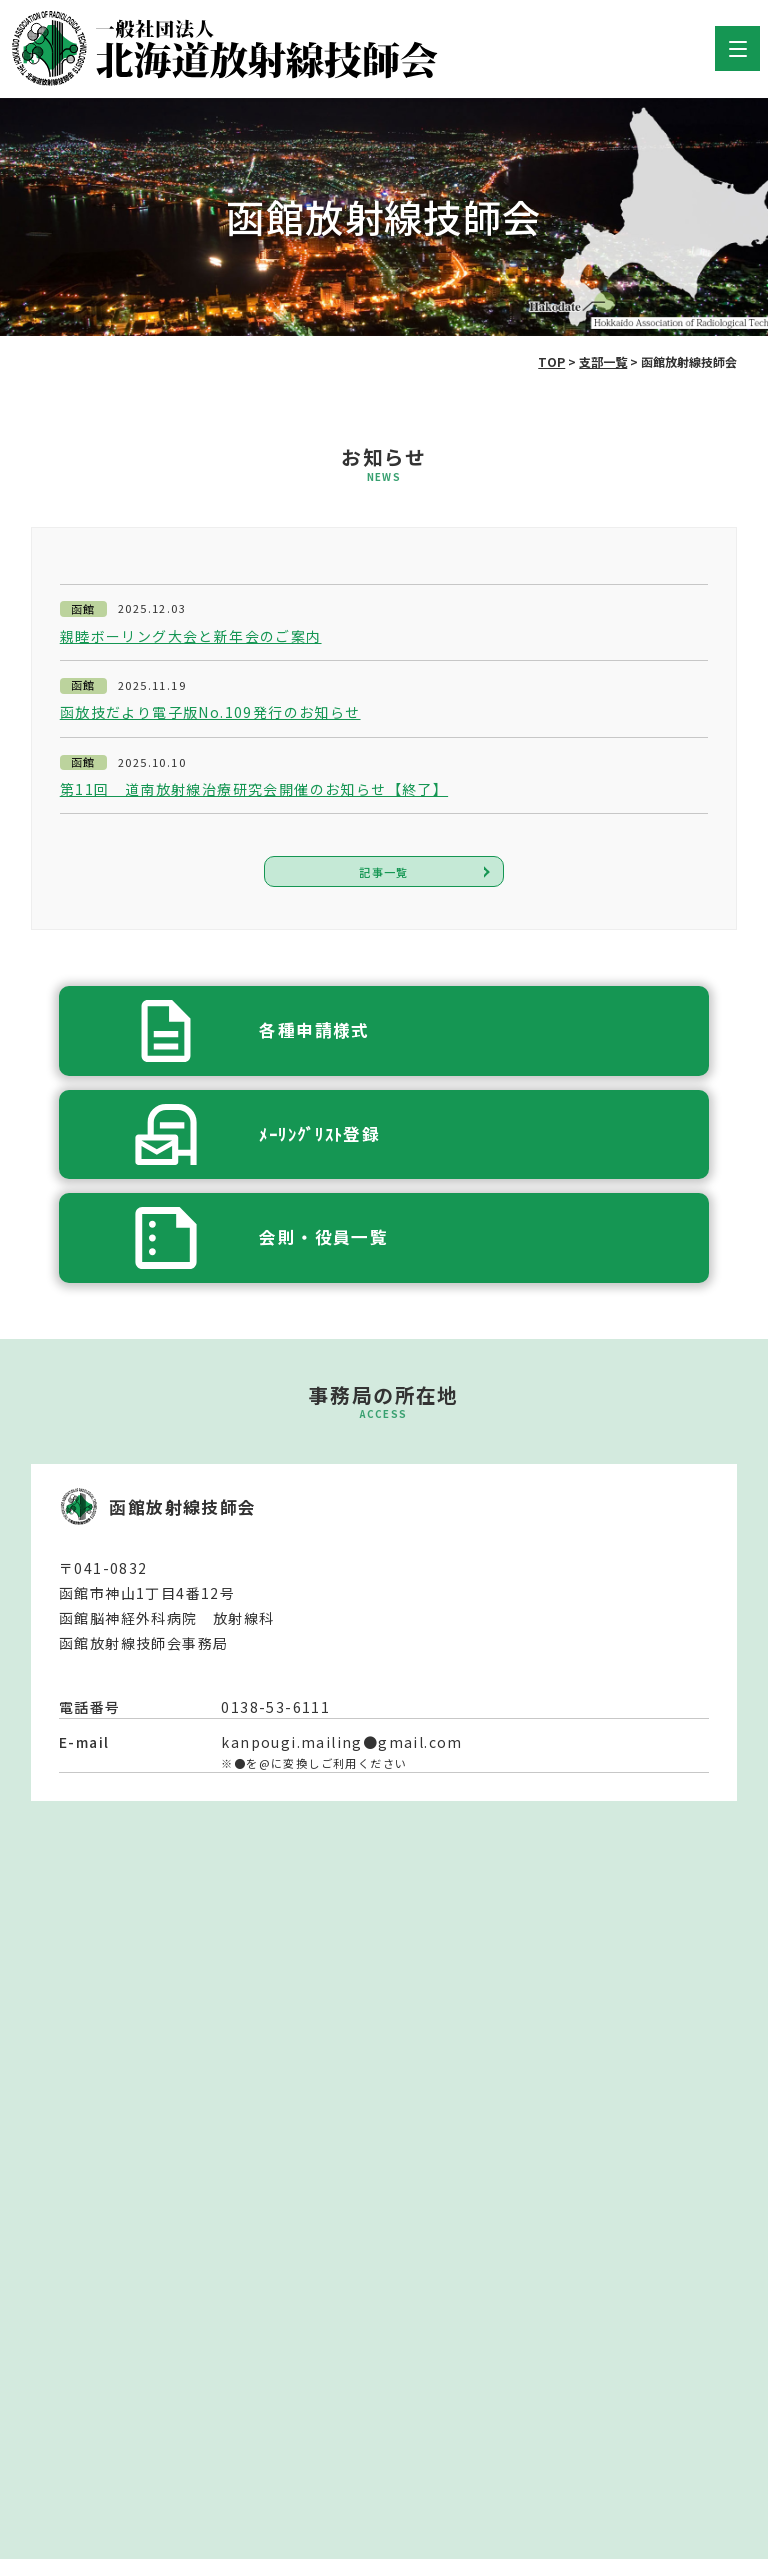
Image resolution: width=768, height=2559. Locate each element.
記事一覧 (384, 872)
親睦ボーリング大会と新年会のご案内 (191, 636)
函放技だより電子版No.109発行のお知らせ (210, 712)
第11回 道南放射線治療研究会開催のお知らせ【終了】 (254, 789)
